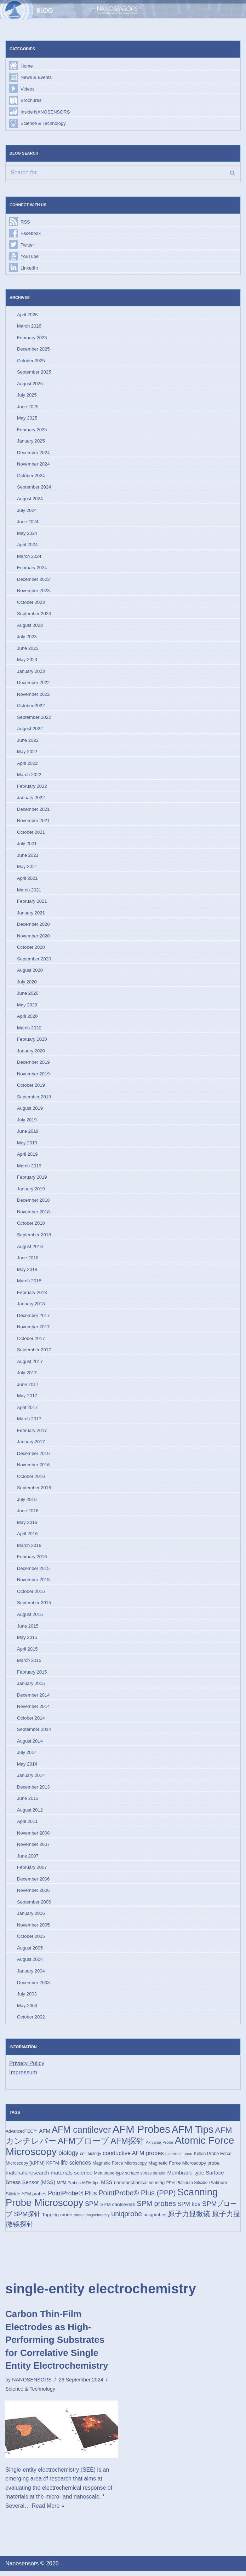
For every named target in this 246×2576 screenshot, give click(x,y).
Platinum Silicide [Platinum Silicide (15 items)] (192, 2187)
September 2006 (34, 1906)
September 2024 (34, 488)
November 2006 (33, 1894)
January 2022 (31, 799)
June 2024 (28, 522)
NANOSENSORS (32, 2384)
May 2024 (27, 534)
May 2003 (27, 2009)
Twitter (27, 245)
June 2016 (28, 1514)
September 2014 (34, 1733)
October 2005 (31, 1940)
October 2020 (31, 949)
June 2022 (28, 741)
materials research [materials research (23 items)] (27, 2177)
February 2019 (32, 1179)
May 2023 (27, 661)
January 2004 (31, 1975)
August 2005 (30, 1952)
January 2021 (31, 914)
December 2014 (33, 1698)
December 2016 (33, 1456)
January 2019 (31, 1191)
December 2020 (33, 926)
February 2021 (32, 903)
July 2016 (27, 1502)
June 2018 (28, 1260)
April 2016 (27, 1537)
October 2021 (31, 834)
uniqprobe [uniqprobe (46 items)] (126, 2219)
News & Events (36, 77)
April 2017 (27, 1410)
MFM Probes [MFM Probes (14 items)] (69, 2187)
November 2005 (33, 1929)
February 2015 (32, 1675)
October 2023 (31, 603)
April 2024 (27, 545)
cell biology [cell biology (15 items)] (90, 2158)
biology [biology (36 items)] (68, 2157)
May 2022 (27, 753)
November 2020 (33, 937)
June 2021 (28, 857)
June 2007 (28, 1859)
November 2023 (33, 591)
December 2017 (33, 1318)
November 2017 (33, 1329)
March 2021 (29, 891)
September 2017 (34, 1352)
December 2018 (33, 1203)
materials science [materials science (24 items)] (71, 2177)
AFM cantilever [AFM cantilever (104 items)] (81, 2134)
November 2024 (33, 465)
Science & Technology (43, 123)
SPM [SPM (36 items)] (92, 2208)
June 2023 (28, 649)
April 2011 (27, 1825)
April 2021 (27, 880)
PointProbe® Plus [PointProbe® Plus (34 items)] (72, 2197)
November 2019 (33, 1076)
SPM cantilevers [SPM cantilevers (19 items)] (117, 2209)
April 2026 (27, 315)
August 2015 (30, 1618)
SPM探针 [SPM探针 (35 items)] (27, 2219)
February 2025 (32, 430)
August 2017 (30, 1364)
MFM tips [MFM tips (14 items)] (90, 2187)
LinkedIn (29, 268)
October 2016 (31, 1479)
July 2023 (27, 638)
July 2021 (27, 845)
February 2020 (32, 1041)
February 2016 (32, 1560)
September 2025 (34, 372)
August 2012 (30, 1814)
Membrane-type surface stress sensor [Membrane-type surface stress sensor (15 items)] (130, 2177)
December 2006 (33, 1883)
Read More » (48, 2511)
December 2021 (33, 810)
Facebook (31, 233)
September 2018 (34, 1237)
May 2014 (27, 1768)
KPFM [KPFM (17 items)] (52, 2168)
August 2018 (30, 1249)
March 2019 (29, 1168)
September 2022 (34, 718)
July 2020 (27, 983)
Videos (28, 89)
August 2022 (30, 730)
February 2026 (32, 338)
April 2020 (27, 1018)
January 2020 (31, 1053)
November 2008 (33, 1836)
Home (27, 66)
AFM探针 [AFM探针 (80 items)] (127, 2145)
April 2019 (27, 1156)
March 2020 (29, 1030)
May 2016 (27, 1525)
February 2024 (32, 568)
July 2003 (27, 1998)
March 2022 (29, 776)
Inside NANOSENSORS (45, 112)
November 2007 (33, 1848)
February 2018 (32, 1295)
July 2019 (27, 1122)
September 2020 (34, 960)
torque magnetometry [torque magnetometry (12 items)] (92, 2220)
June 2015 (28, 1629)
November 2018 (33, 1214)
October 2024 (31, 476)
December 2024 (33, 453)
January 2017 (31, 1445)
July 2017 (27, 1376)
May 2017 (27, 1399)
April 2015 (27, 1652)
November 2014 (33, 1710)
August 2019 (30, 1110)
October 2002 (31, 2021)
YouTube (30, 256)
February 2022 (32, 787)
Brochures (31, 100)
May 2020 (27, 1007)
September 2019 (34, 1099)
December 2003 (33, 1986)
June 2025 (28, 407)
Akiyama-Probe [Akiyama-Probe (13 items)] (159, 2147)
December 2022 (33, 684)
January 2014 (31, 1779)
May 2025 (27, 418)
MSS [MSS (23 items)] (106, 2187)
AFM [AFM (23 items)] (44, 2135)
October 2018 (31, 1226)
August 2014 (30, 1745)
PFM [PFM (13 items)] (170, 2187)
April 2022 (27, 764)
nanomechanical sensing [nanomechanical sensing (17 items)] (139, 2187)
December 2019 (33, 1064)
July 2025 (27, 395)
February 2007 (32, 1871)
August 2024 (30, 499)
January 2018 (31, 1306)
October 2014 (31, 1721)
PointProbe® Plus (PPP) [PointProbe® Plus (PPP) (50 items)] (137, 2197)
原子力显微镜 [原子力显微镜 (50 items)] (189, 2219)
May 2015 (27, 1641)
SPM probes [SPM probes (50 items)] (156, 2208)
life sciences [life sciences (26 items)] (76, 2168)
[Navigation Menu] (231, 9)
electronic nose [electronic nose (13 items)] (178, 2158)
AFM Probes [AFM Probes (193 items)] (141, 2133)
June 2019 (28, 1133)
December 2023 (33, 580)
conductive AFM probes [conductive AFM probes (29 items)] (133, 2157)
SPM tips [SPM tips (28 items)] (189, 2209)
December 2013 (33, 1791)
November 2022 (33, 695)
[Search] (123, 173)
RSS (25, 222)
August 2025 (30, 384)
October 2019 (31, 1087)
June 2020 (28, 995)
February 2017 (32, 1433)
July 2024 (27, 511)
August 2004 (30, 1963)
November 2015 (33, 1583)
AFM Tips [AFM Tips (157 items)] (192, 2134)
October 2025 (31, 361)
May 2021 (27, 868)
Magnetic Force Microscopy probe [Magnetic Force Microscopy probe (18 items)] (183, 2168)
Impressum (23, 2077)
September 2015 (34, 1606)
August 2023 (30, 626)
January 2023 (31, 672)
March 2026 (29, 326)
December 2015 (33, 1572)
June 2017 (28, 1387)
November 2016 (33, 1468)
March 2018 (29, 1283)
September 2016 (34, 1491)
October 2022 (31, 707)
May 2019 (27, 1145)
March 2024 (29, 557)
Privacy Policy (27, 2068)
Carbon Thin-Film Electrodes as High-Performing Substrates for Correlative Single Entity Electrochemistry (56, 2345)
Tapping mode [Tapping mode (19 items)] (57, 2219)
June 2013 (28, 1802)
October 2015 (31, 1595)
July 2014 (27, 1756)
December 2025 (33, 349)
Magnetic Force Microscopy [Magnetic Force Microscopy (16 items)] (119, 2168)
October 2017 (31, 1341)
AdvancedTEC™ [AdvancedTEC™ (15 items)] (22, 2135)
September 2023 (34, 614)
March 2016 (29, 1548)
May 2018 (27, 1272)
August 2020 (30, 972)
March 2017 (29, 1422)
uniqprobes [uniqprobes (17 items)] (155, 2219)
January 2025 (31, 441)
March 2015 (29, 1664)
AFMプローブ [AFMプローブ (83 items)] (83, 2145)
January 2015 (31, 1687)
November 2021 (33, 822)
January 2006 (31, 1917)
